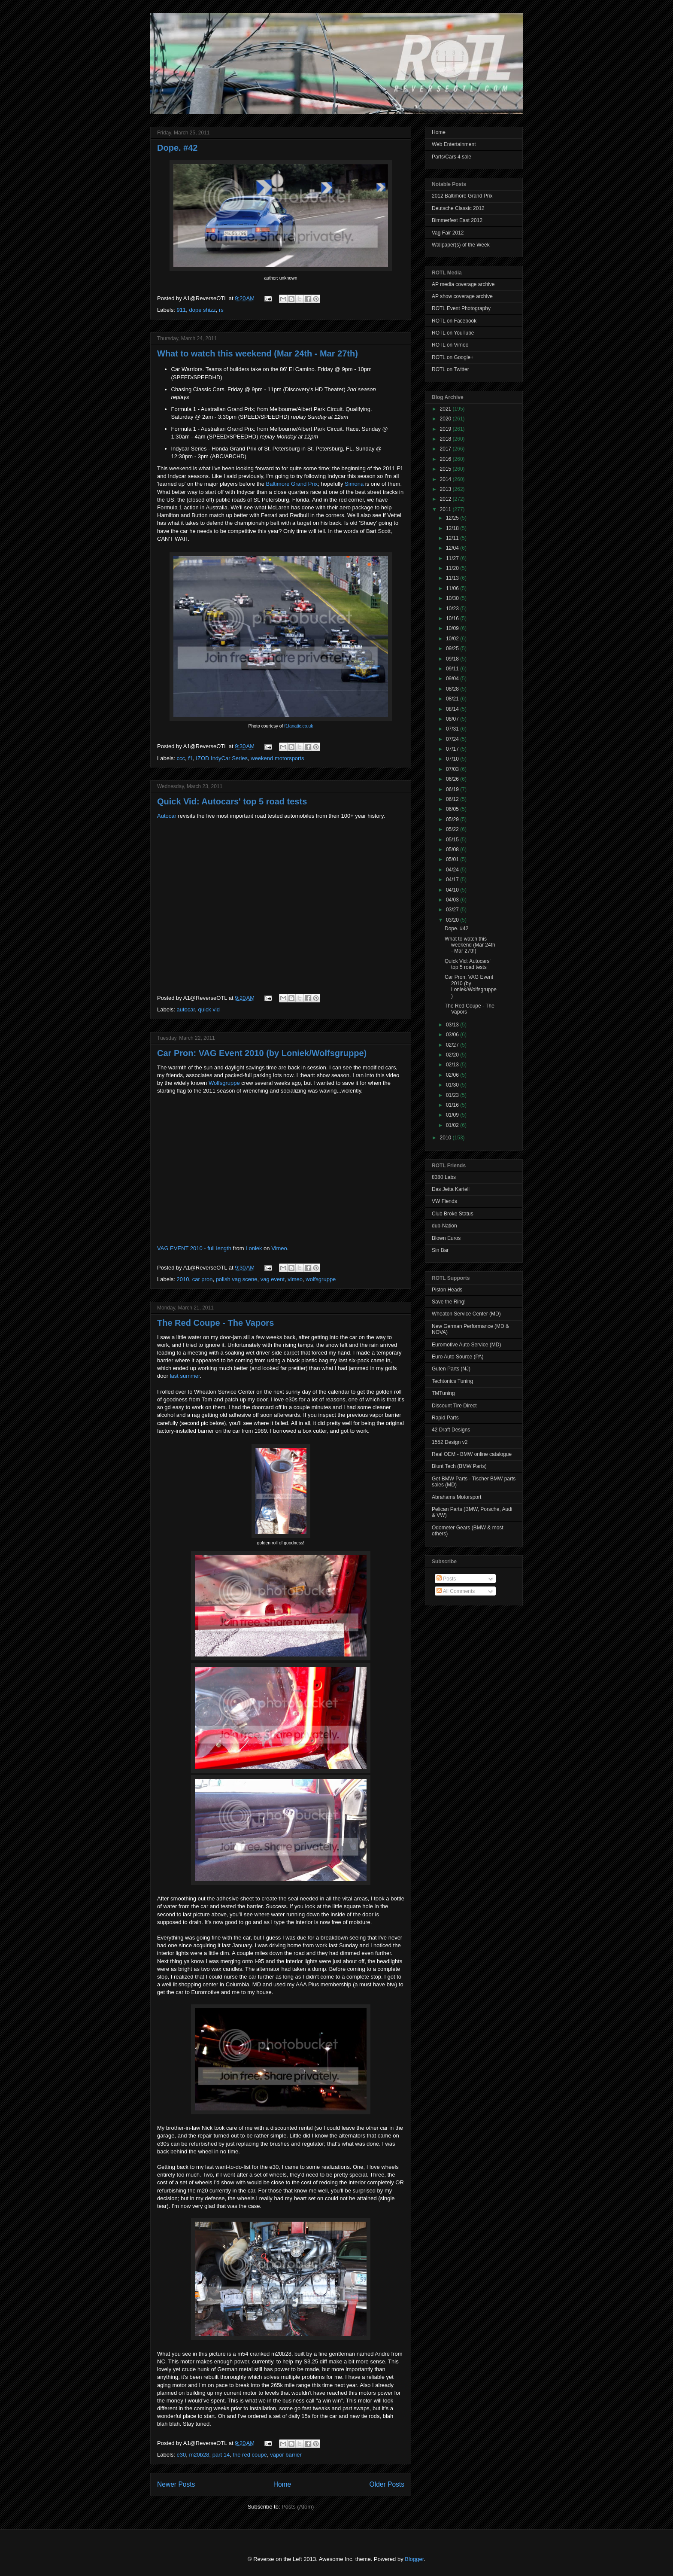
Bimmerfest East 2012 (457, 220)
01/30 (453, 1085)
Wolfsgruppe (224, 1083)
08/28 (453, 689)
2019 (446, 429)
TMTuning (443, 1393)
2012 (446, 499)
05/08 (453, 849)
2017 (446, 449)
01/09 (453, 1115)
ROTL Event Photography (461, 308)
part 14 (221, 2454)
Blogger (414, 2559)
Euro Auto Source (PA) (458, 1357)
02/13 (453, 1065)
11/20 (453, 568)
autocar (186, 1009)
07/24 (453, 739)
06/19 (453, 789)
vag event (273, 1279)
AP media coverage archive (463, 284)
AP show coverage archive (462, 296)
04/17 (453, 880)
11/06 (453, 588)
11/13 (453, 578)
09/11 (453, 669)
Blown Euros (446, 1238)
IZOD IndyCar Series (222, 758)
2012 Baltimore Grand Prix (462, 196)
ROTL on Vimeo (450, 345)
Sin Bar (440, 1250)
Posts (446, 1579)
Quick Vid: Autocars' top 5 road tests (232, 801)
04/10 (453, 890)
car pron (202, 1279)
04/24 (453, 870)
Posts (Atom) (298, 2506)
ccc (181, 758)
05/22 (453, 829)
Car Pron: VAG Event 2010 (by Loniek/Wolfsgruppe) (262, 1053)
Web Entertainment (454, 144)
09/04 (453, 679)
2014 (446, 479)
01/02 (453, 1125)
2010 (183, 1279)
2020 (446, 419)
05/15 (453, 840)
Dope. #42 (177, 147)
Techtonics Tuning (452, 1381)
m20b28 (199, 2454)
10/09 (453, 628)
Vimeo (279, 1248)
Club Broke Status (452, 1214)
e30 (181, 2454)
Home (282, 2484)
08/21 (453, 699)
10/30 (453, 598)
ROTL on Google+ (452, 357)
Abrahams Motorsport (456, 1497)
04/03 (453, 900)
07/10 (453, 759)
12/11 (453, 538)
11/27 (453, 558)
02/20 (453, 1055)
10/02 (453, 639)
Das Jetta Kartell (451, 1189)
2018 (446, 439)
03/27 (453, 910)
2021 (446, 409)
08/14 (453, 709)
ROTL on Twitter (450, 369)
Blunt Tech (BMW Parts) (459, 1466)
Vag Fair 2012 (448, 233)
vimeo (295, 1279)
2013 (446, 489)
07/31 (453, 729)
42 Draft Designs (451, 1430)
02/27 (453, 1045)
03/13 (453, 1025)
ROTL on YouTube (453, 333)
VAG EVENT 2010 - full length (194, 1248)
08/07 (453, 719)
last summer (185, 1376)
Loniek (254, 1248)
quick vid (209, 1009)
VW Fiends (444, 1201)
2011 (446, 509)
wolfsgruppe (321, 1279)
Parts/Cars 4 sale (451, 157)
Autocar (166, 816)
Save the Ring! (449, 1302)
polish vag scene (237, 1279)
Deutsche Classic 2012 (458, 208)
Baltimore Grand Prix (292, 484)
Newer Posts (176, 2484)
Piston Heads (447, 1290)
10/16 (453, 618)
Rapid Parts (445, 1418)
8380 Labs (444, 1177)
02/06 (453, 1075)
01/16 (453, 1105)
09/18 (453, 659)
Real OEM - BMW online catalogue (472, 1454)
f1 (190, 758)
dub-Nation (444, 1226)
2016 (446, 459)
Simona (354, 484)
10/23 (453, 609)
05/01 (453, 859)
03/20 (453, 920)
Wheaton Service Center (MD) (466, 1314)
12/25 (453, 518)
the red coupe (250, 2454)
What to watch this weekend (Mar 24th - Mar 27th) (257, 353)
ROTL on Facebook (454, 321)
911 (181, 310)
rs (221, 310)
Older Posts (387, 2484)
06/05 (453, 809)
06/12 (453, 799)
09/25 (453, 649)
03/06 (453, 1035)
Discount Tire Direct (454, 1406)
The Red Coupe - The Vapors (215, 1323)
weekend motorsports (277, 758)
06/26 (453, 779)
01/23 (453, 1095)
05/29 (453, 819)
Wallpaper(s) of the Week (461, 245)
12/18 (453, 528)
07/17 (453, 749)
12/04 (453, 548)
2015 (446, 469)
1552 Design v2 (449, 1442)
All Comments (456, 1591)
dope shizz (202, 310)
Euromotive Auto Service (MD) (466, 1345)
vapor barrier (286, 2454)
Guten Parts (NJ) (451, 1369)
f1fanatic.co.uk (298, 726)
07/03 (453, 769)
